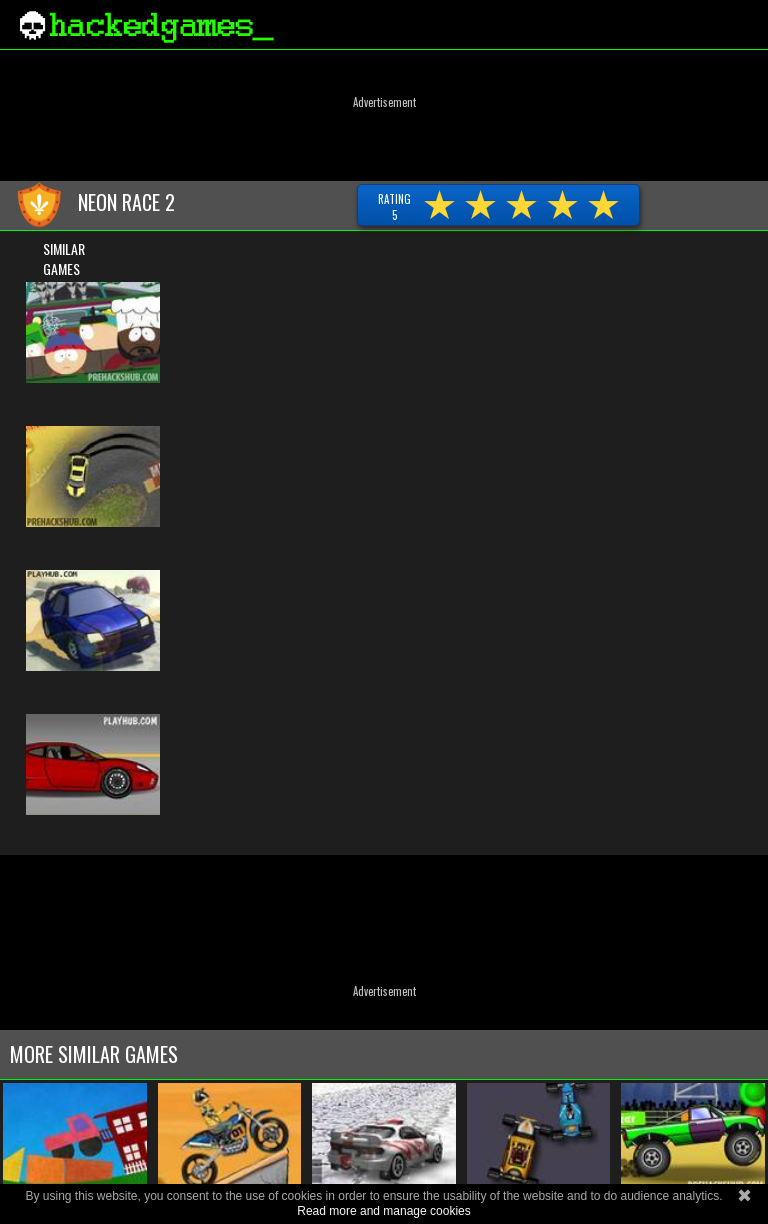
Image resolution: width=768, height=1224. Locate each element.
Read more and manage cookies (383, 1211)
